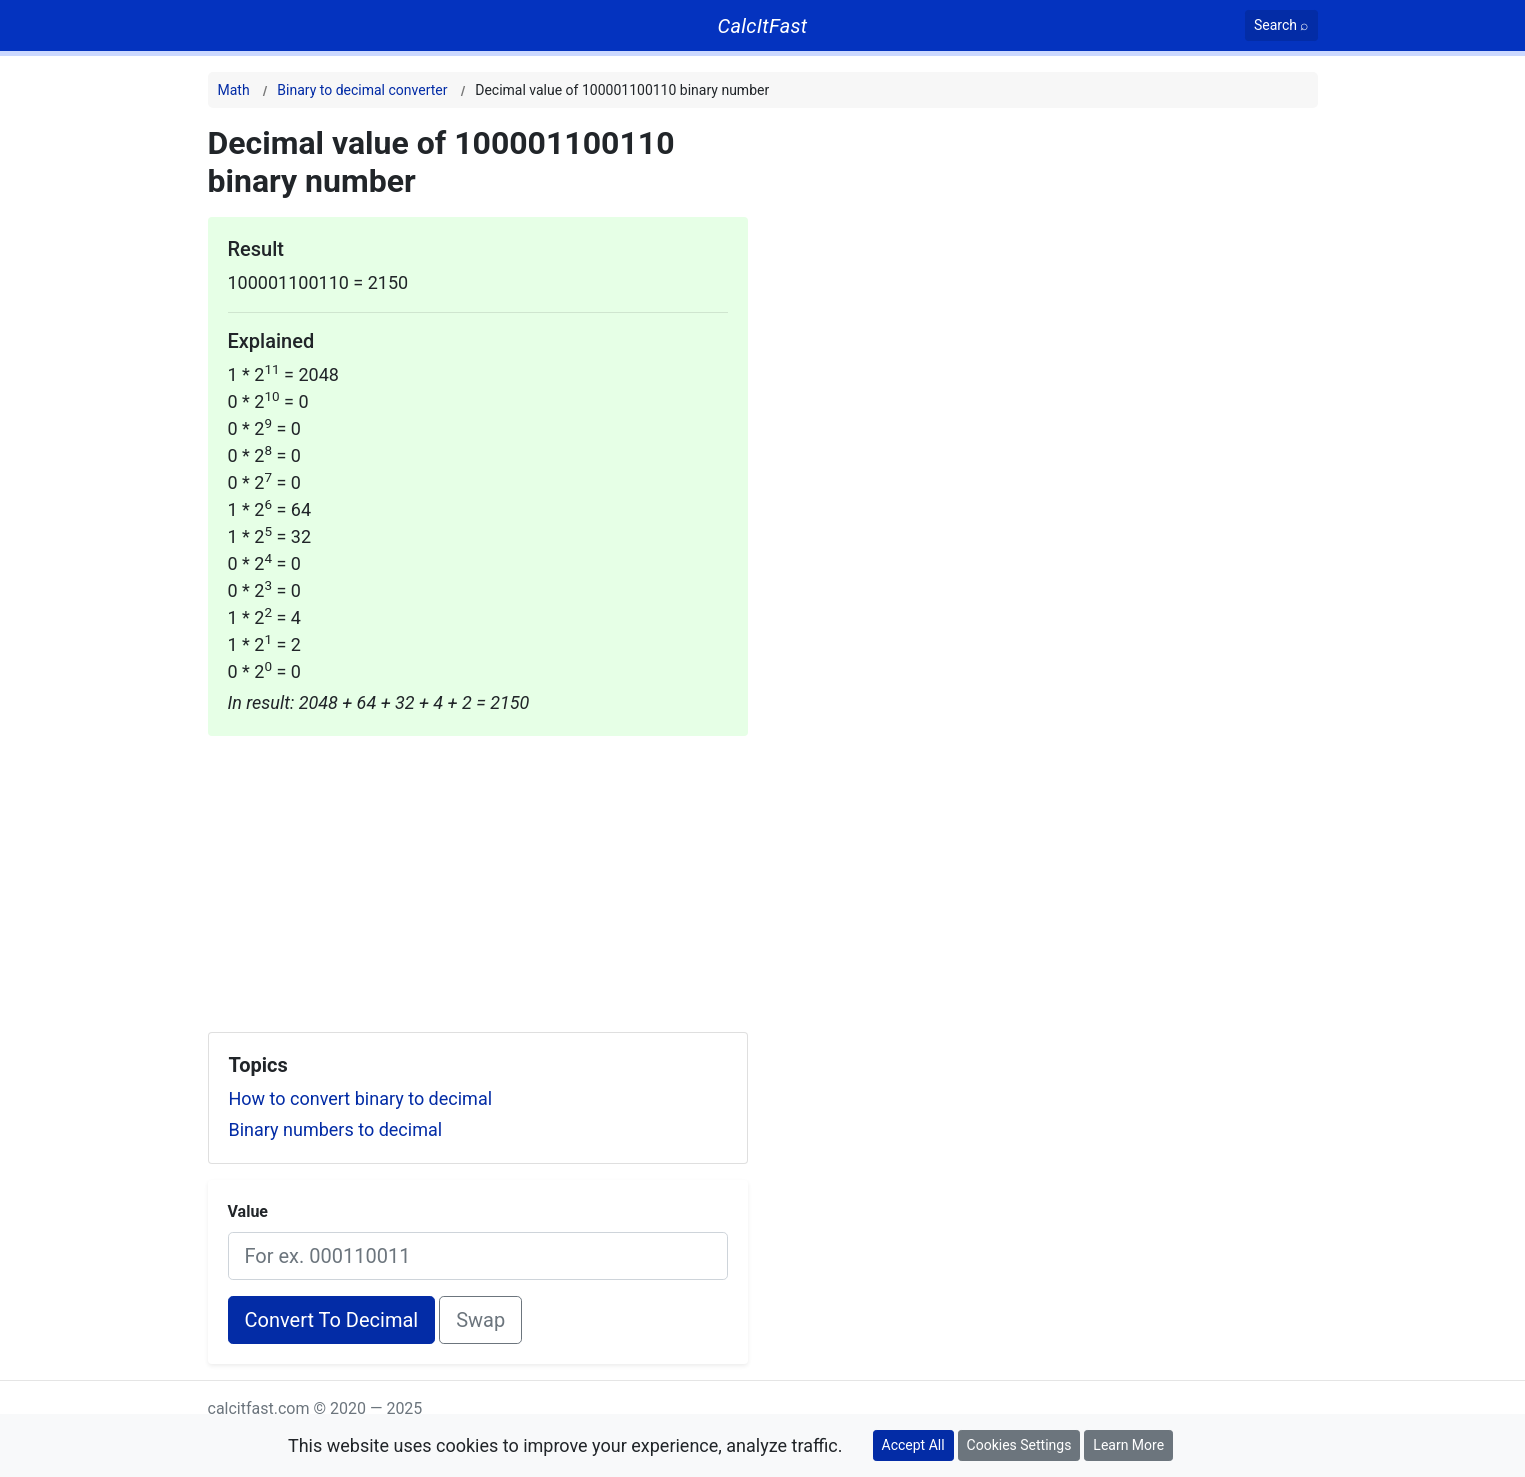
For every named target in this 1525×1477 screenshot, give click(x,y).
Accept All (913, 1445)
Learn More (1128, 1445)
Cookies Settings (1019, 1445)
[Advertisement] (478, 876)
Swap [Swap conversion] (480, 1320)
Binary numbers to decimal (336, 1129)
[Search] (1281, 25)
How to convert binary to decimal (361, 1098)
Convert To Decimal (332, 1320)
